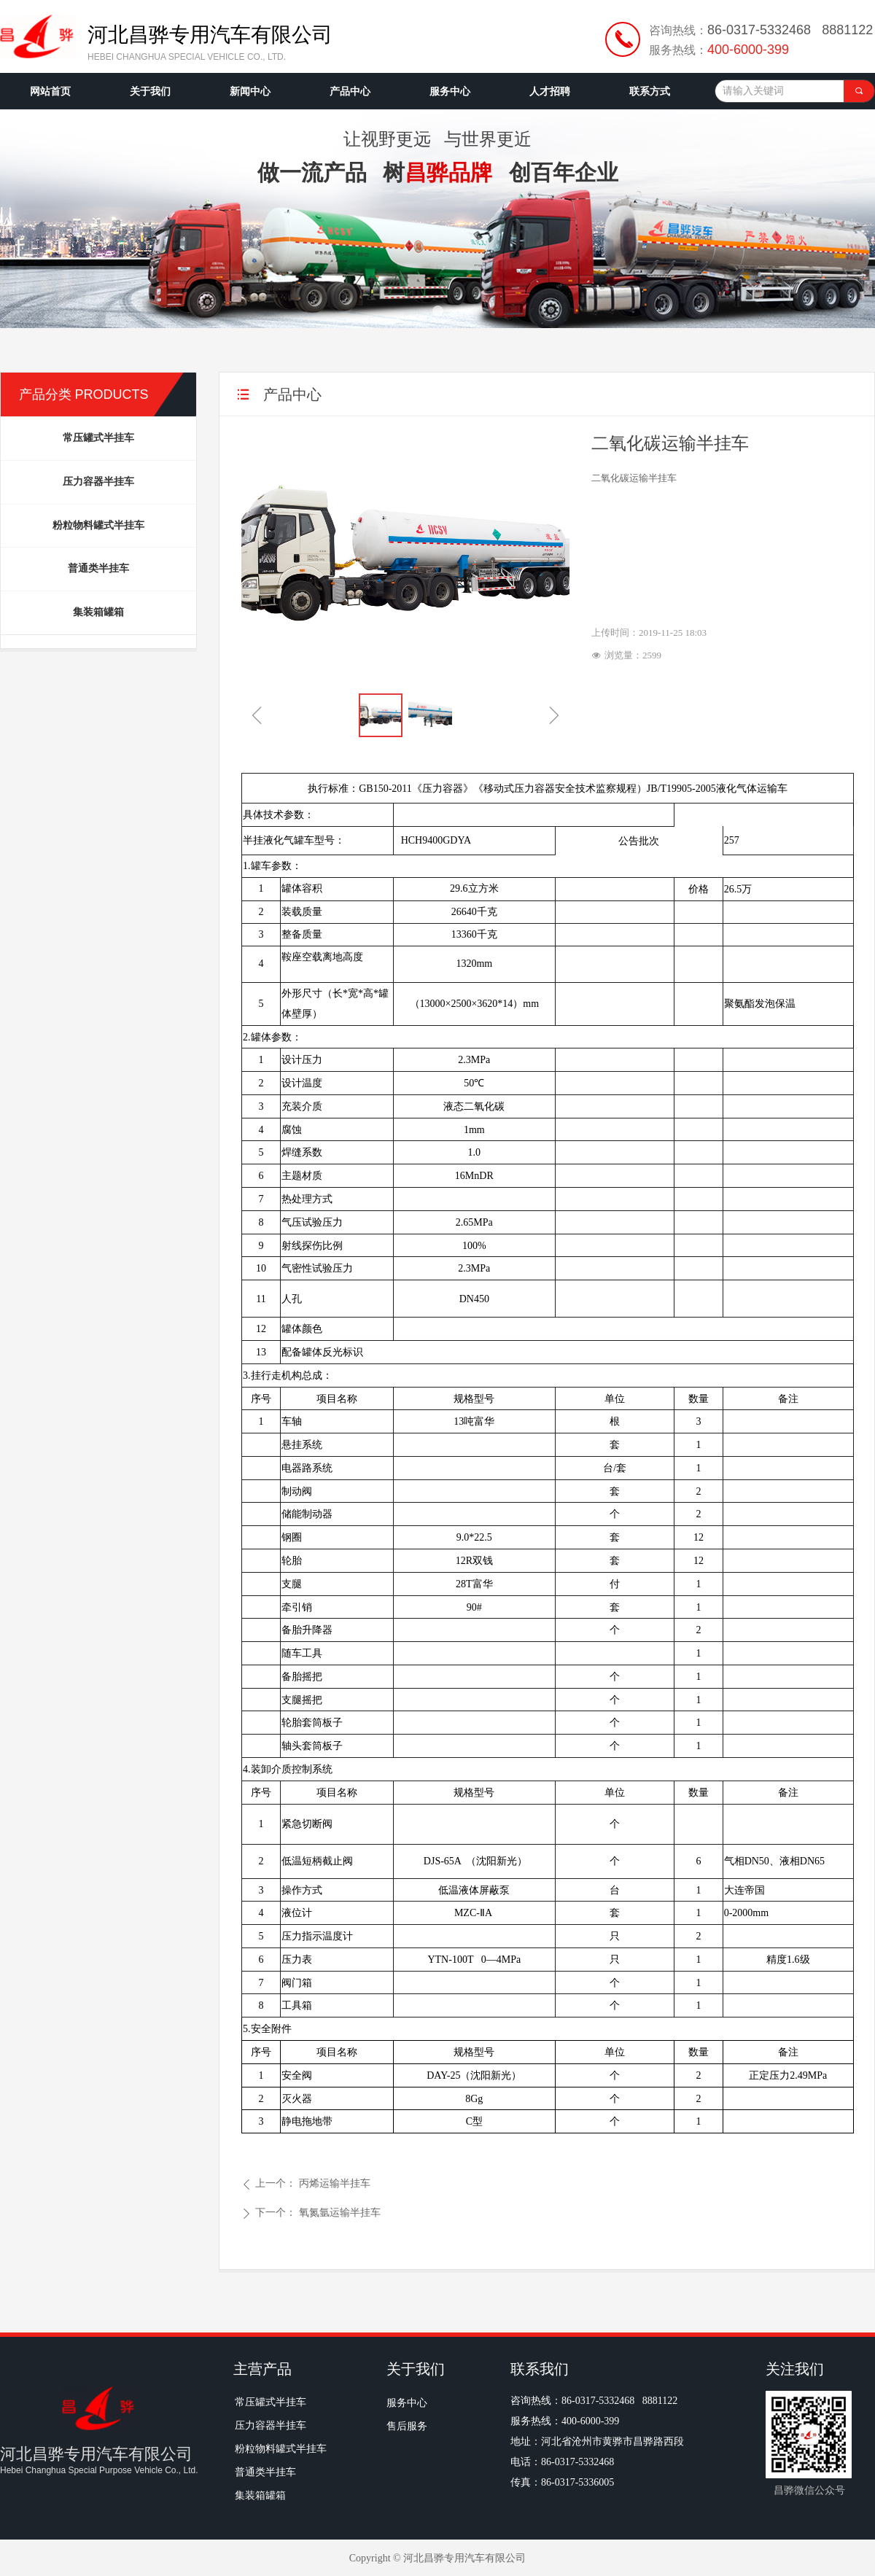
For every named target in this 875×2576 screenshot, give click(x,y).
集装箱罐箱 (98, 612)
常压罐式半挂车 (98, 437)
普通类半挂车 (98, 568)
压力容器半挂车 (98, 481)
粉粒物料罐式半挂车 (98, 525)
